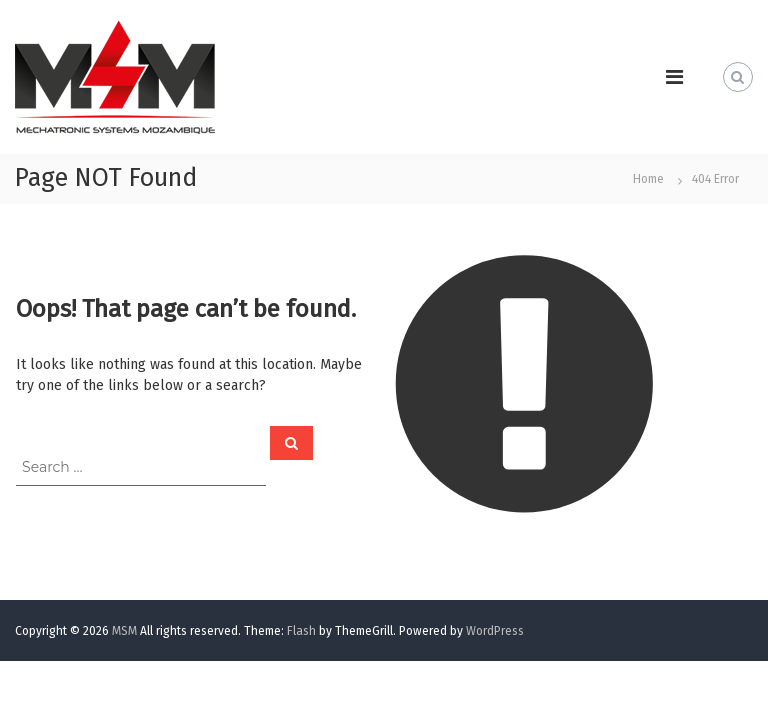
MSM (124, 631)
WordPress (495, 631)
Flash (301, 631)
